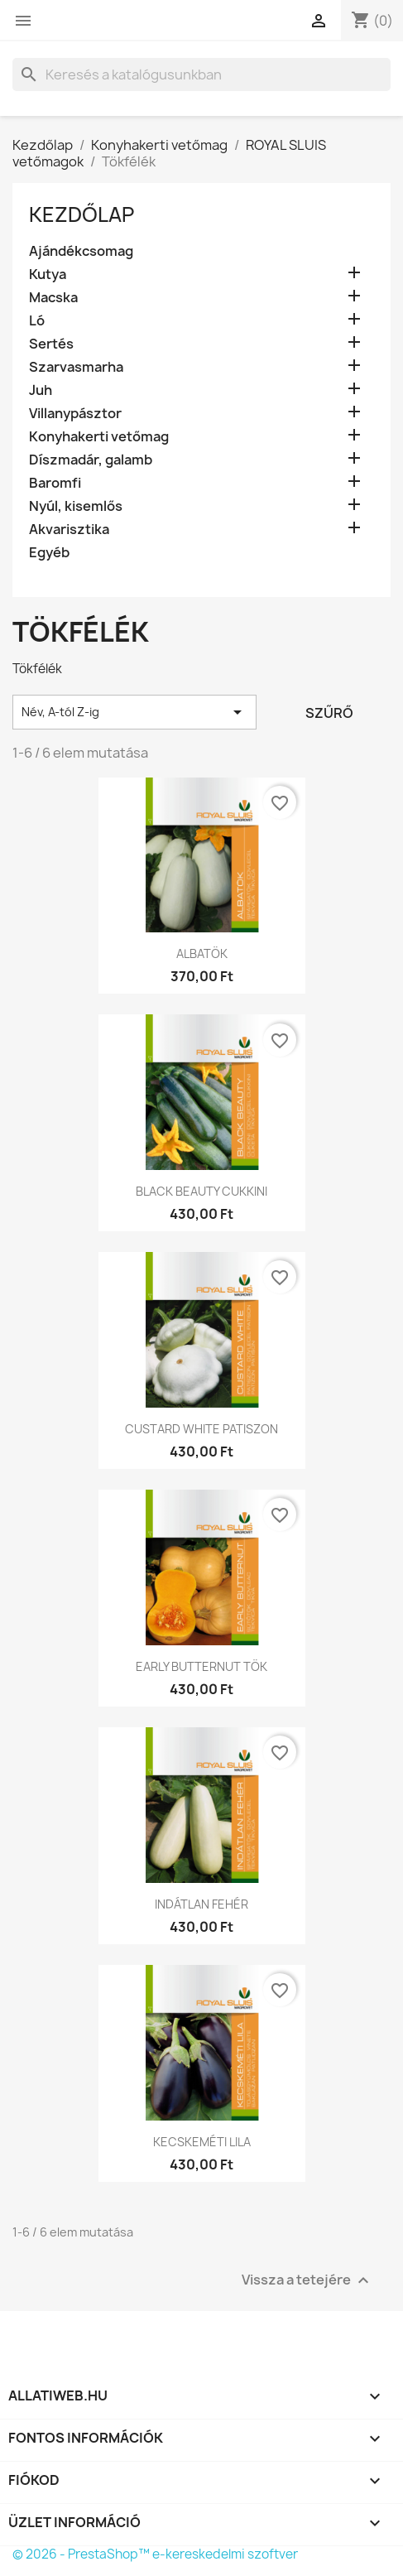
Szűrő (329, 713)
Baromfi (55, 483)
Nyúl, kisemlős (75, 506)
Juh (40, 390)
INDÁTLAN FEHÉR (201, 1904)
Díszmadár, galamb (90, 460)
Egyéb (49, 552)
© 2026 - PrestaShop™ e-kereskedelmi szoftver (155, 2554)
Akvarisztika (69, 529)
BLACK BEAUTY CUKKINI (201, 1191)
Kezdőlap (81, 214)
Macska (53, 297)
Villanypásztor (75, 413)
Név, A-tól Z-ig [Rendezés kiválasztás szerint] (134, 712)
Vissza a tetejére (307, 2280)
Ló (37, 321)
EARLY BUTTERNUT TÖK (201, 1666)
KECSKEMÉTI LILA (202, 2142)
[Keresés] (201, 74)
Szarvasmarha (76, 367)
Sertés (51, 344)
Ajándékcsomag (81, 251)
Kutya (47, 274)
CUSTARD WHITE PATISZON (201, 1429)
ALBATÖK (202, 953)
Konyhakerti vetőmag (99, 436)
